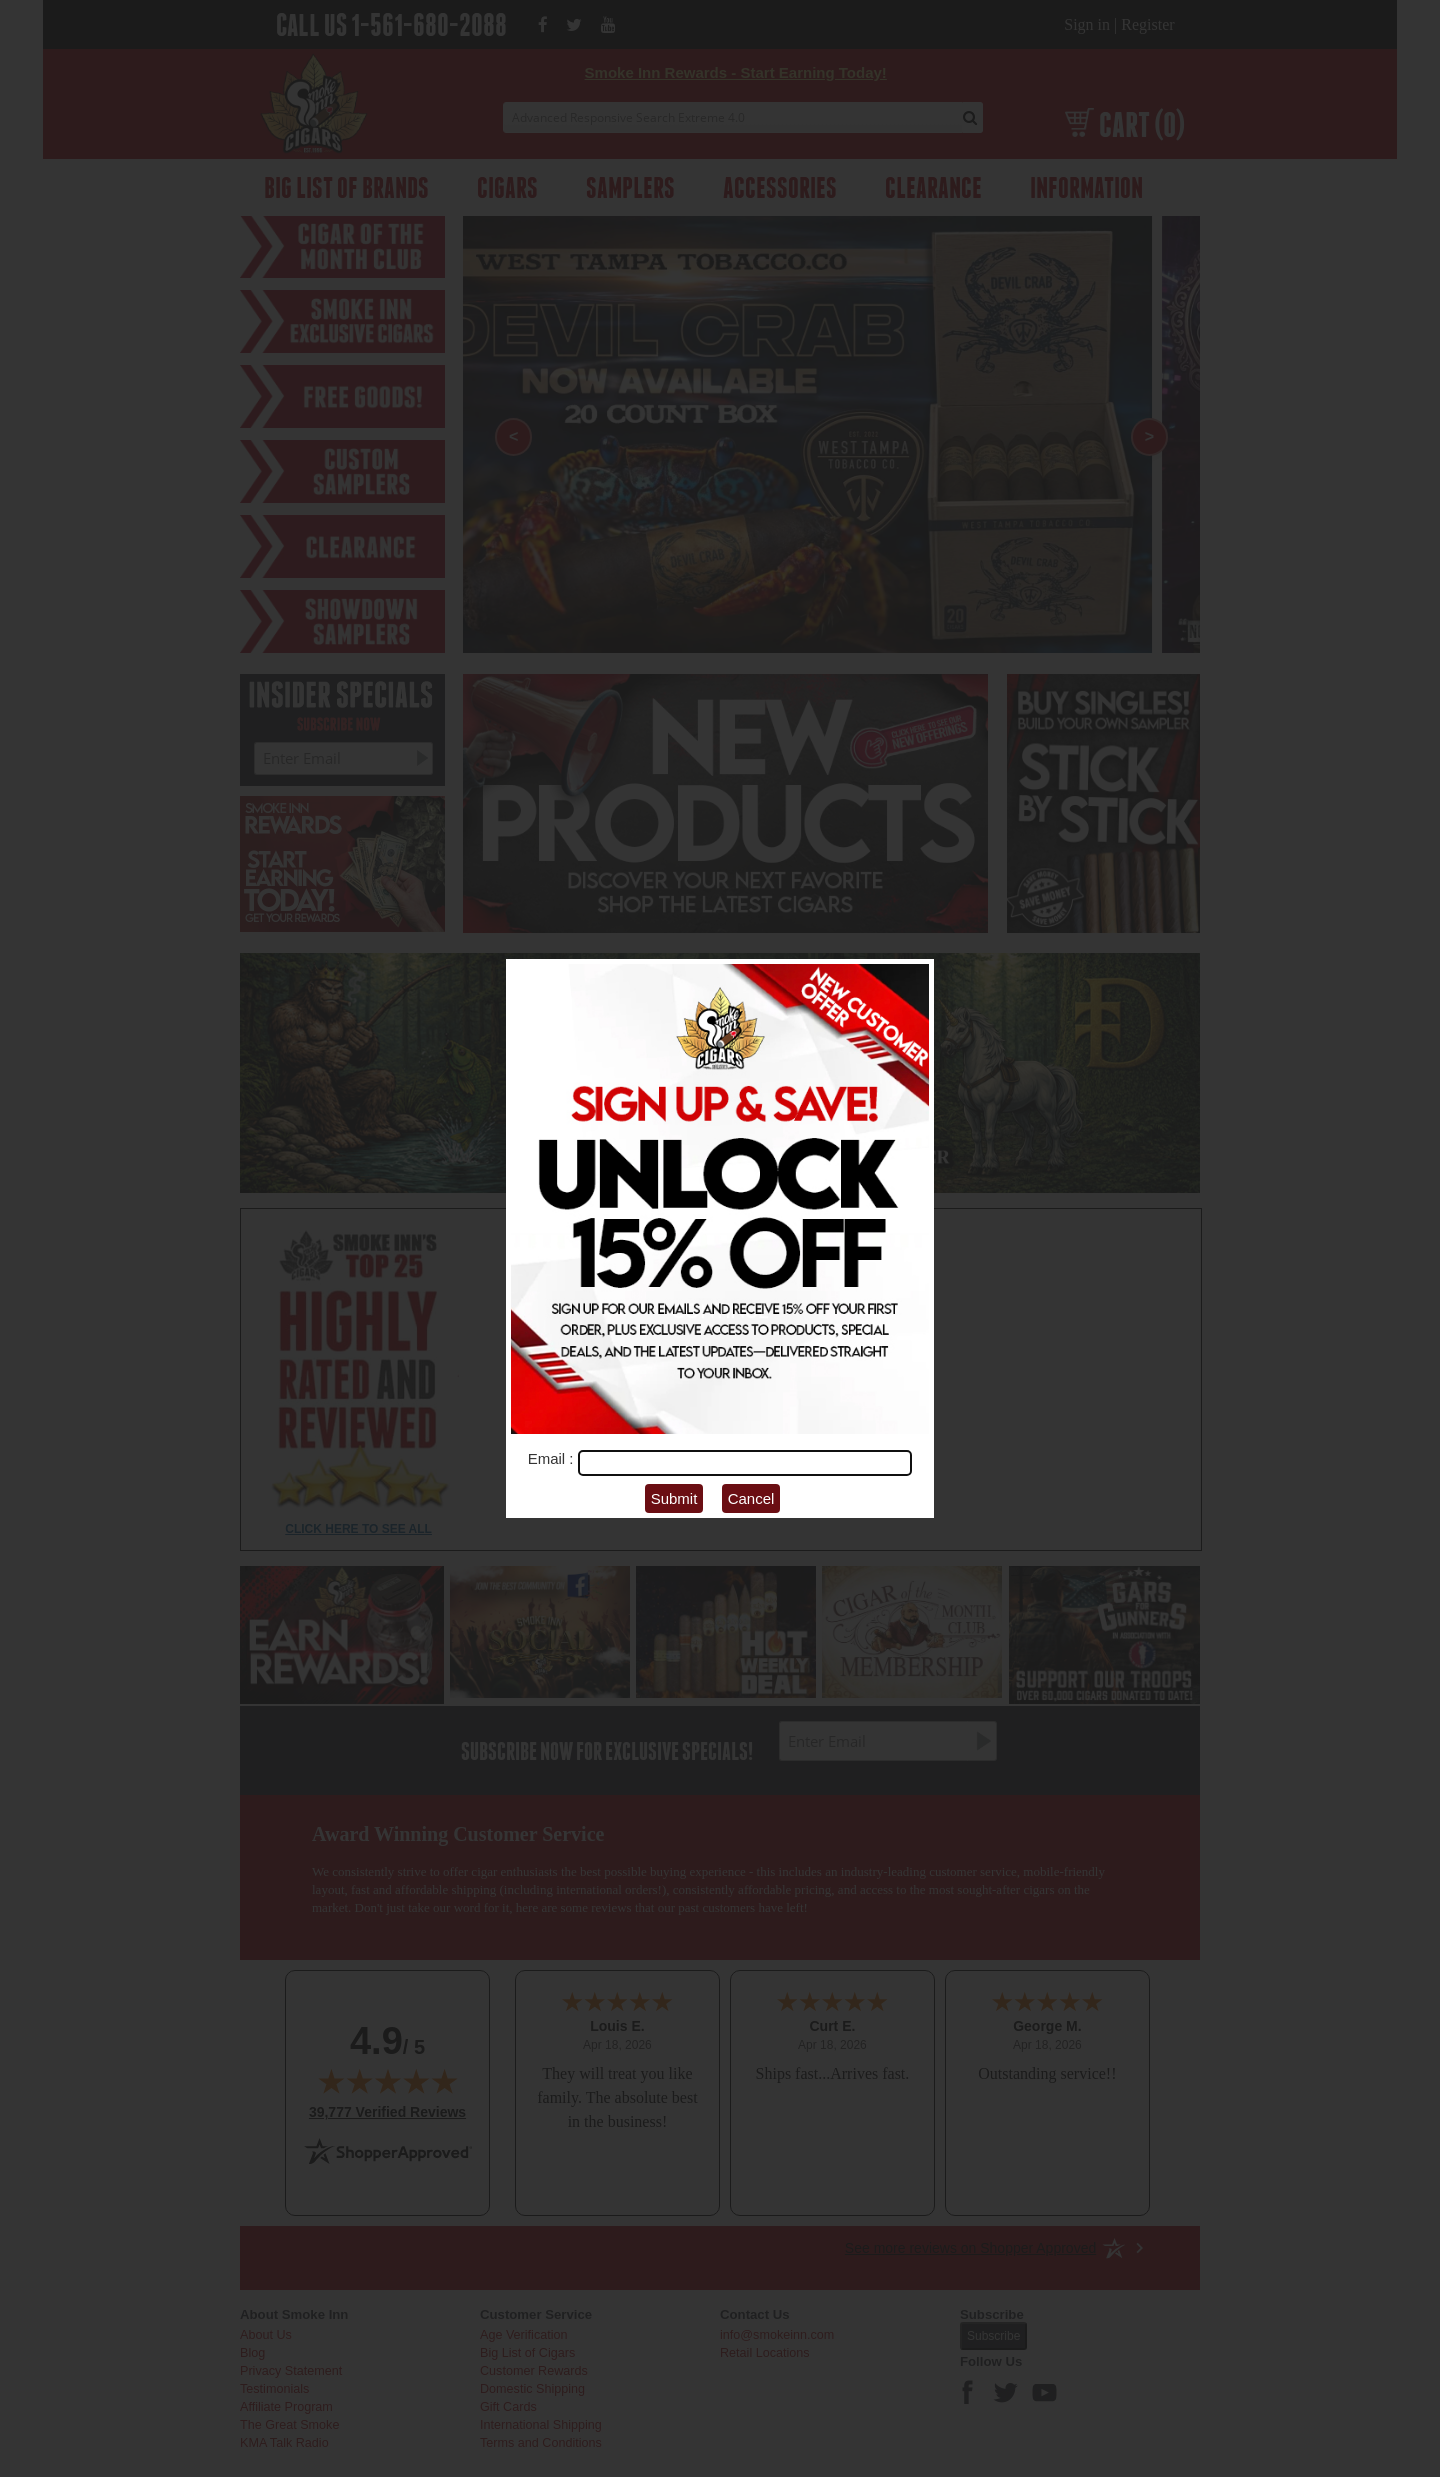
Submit (674, 1498)
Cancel (751, 1498)
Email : (553, 1458)
